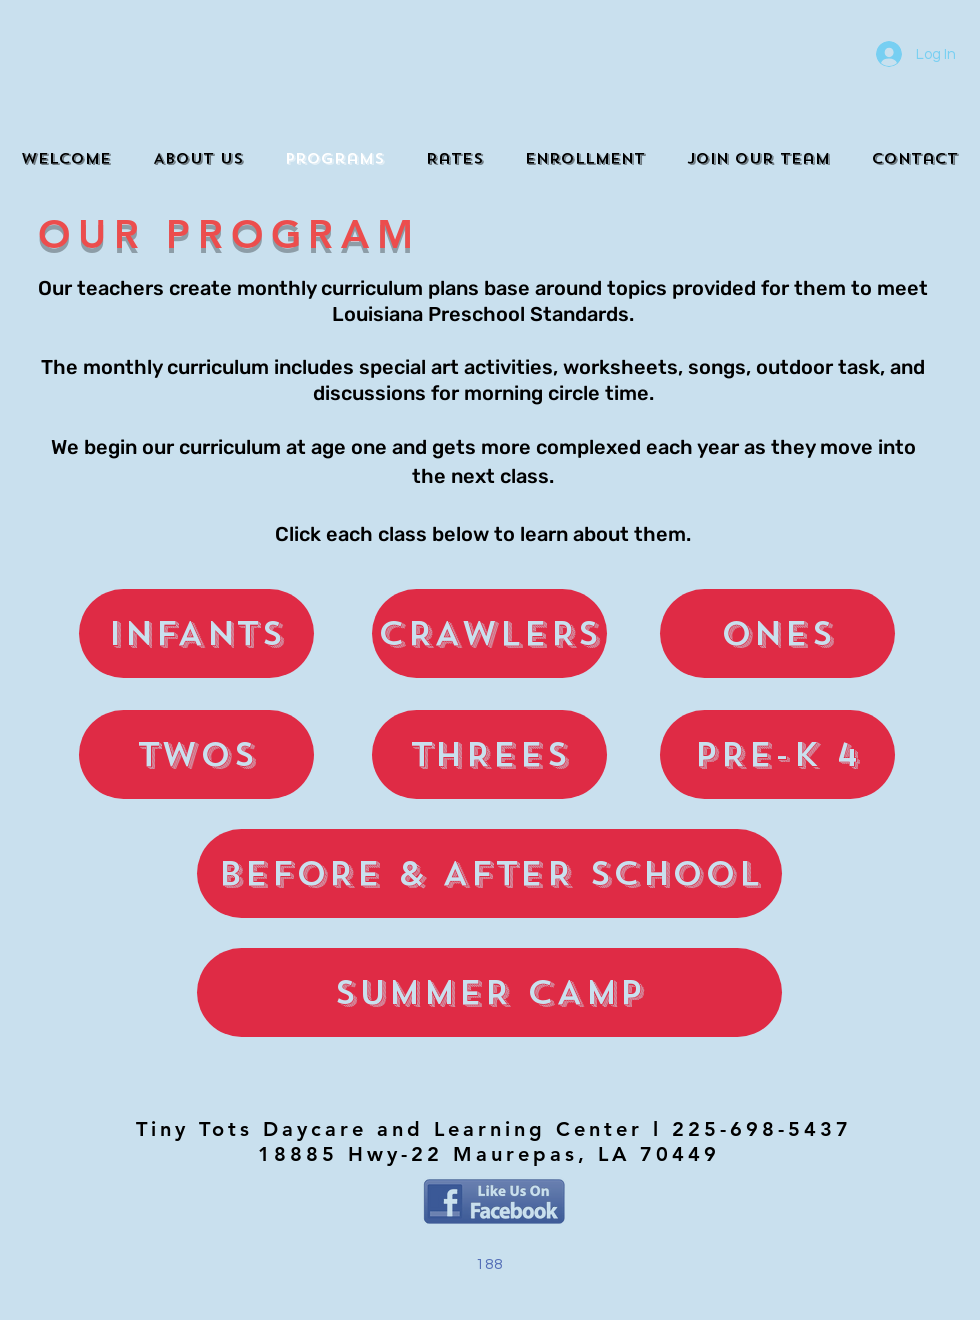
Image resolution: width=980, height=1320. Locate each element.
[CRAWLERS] (489, 633)
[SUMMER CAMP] (489, 992)
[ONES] (777, 633)
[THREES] (489, 754)
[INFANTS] (196, 633)
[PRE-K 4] (777, 754)
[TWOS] (196, 754)
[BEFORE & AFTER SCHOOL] (489, 873)
